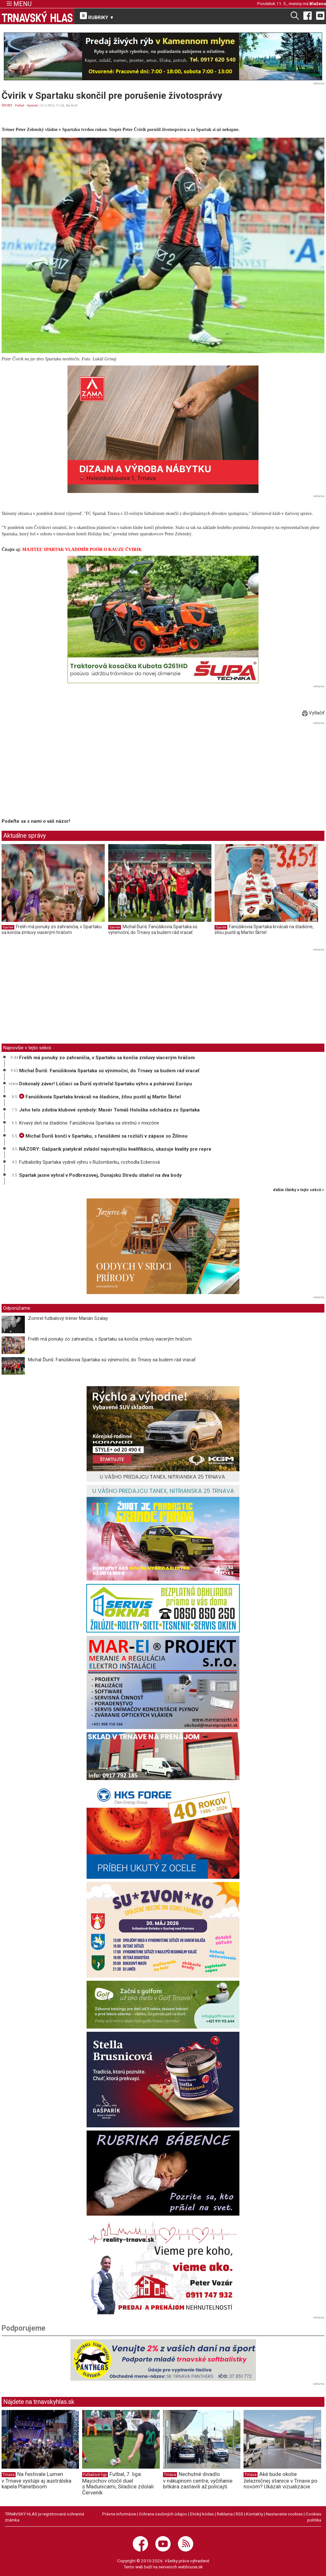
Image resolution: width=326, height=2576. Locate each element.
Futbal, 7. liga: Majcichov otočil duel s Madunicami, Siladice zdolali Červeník (118, 2483)
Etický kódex (202, 2513)
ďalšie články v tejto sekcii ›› (298, 1190)
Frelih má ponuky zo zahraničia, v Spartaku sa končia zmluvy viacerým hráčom (52, 929)
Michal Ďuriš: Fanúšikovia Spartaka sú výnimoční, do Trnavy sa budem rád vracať (152, 929)
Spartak (32, 105)
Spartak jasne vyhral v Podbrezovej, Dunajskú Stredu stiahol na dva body (100, 1175)
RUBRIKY (97, 16)
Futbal (19, 105)
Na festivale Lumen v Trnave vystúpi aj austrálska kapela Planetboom (36, 2480)
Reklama (225, 2513)
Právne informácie (119, 2513)
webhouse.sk (190, 2566)
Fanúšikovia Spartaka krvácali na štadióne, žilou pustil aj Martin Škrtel (264, 929)
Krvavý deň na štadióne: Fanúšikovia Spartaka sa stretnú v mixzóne (89, 1123)
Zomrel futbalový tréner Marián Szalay (68, 1318)
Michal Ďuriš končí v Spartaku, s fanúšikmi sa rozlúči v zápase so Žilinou (103, 1136)
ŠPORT (7, 105)
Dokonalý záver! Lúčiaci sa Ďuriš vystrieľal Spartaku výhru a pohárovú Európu (105, 1084)
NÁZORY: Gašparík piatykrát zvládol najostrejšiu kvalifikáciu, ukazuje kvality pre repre (115, 1149)
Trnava (9, 2474)
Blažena (317, 3)
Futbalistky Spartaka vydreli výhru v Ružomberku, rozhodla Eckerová (89, 1162)
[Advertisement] (55, 771)
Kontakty (254, 2513)
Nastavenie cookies (284, 2513)
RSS (239, 2513)
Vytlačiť (313, 713)
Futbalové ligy (95, 2474)
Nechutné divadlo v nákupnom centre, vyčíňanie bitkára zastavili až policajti (197, 2480)
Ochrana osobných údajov (163, 2513)
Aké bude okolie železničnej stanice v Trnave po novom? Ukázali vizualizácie (280, 2480)
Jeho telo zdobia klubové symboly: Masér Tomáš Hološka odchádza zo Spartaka (109, 1110)
